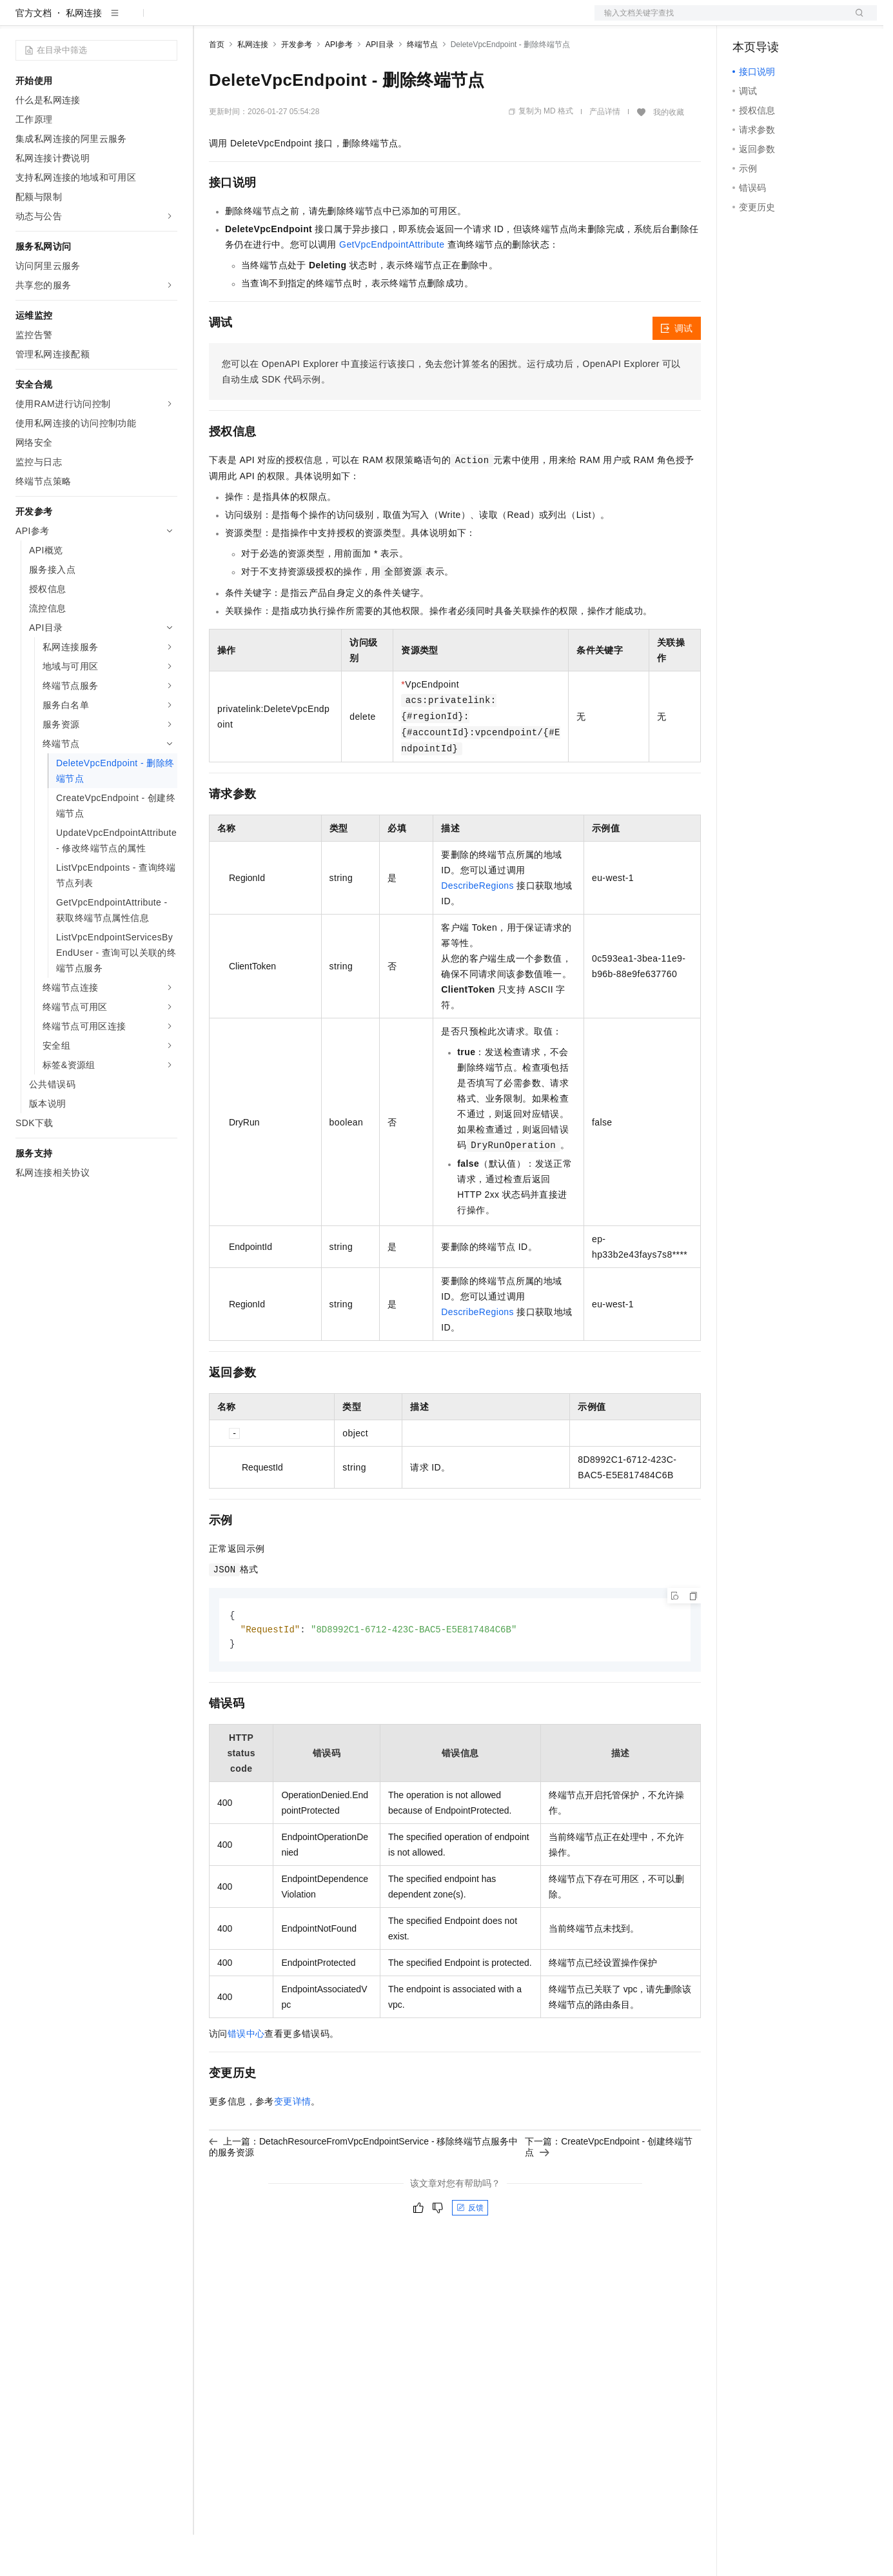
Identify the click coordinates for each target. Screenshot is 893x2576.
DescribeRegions (477, 927)
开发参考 (296, 85)
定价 (279, 20)
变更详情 (292, 2144)
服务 (380, 20)
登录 (855, 20)
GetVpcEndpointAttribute (391, 286)
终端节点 (422, 85)
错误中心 (246, 2077)
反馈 (470, 2250)
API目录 (379, 85)
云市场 (314, 20)
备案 (746, 20)
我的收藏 (668, 153)
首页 (216, 85)
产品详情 (604, 152)
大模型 (132, 20)
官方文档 (33, 54)
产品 (168, 20)
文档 (719, 20)
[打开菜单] (20, 20)
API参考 (339, 85)
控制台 (777, 20)
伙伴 (349, 20)
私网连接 (84, 54)
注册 (808, 20)
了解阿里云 (424, 20)
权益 (248, 20)
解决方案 (208, 20)
